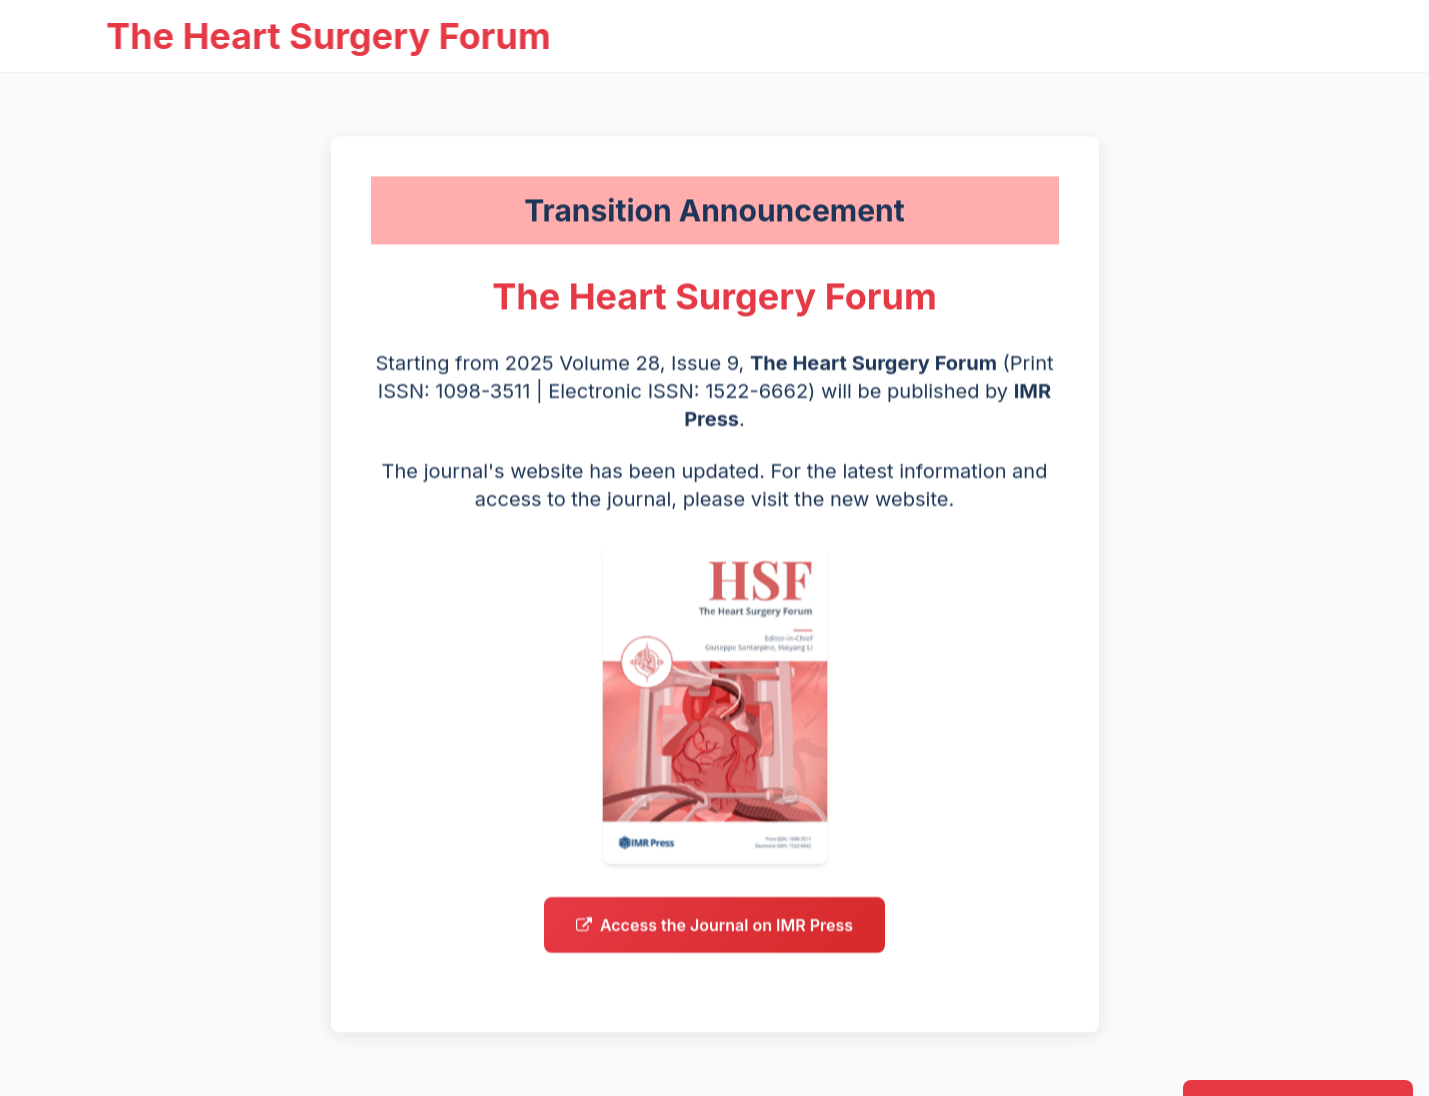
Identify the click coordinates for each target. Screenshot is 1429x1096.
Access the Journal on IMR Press (714, 930)
